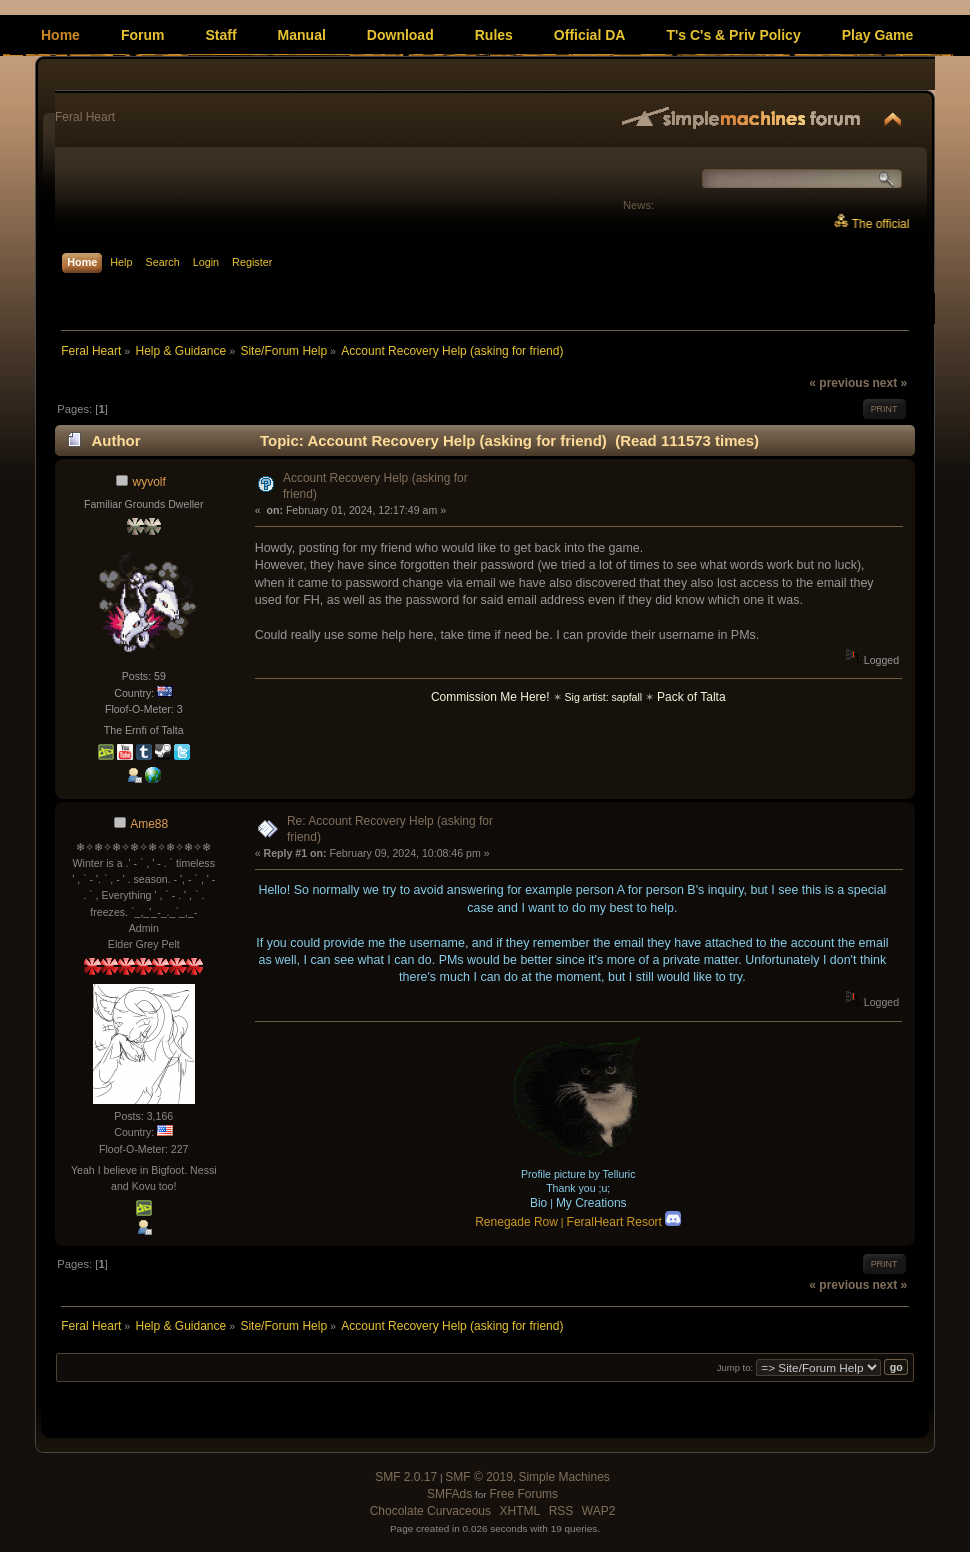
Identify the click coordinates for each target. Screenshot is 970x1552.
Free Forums (523, 1494)
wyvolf (149, 482)
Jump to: (735, 1367)
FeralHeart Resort (624, 1222)
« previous (839, 383)
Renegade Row (516, 1222)
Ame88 (149, 824)
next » (889, 383)
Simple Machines (563, 1477)
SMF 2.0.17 (406, 1477)
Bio (538, 1203)
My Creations (591, 1203)
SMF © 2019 (479, 1477)
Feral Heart (85, 117)
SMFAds (449, 1494)
